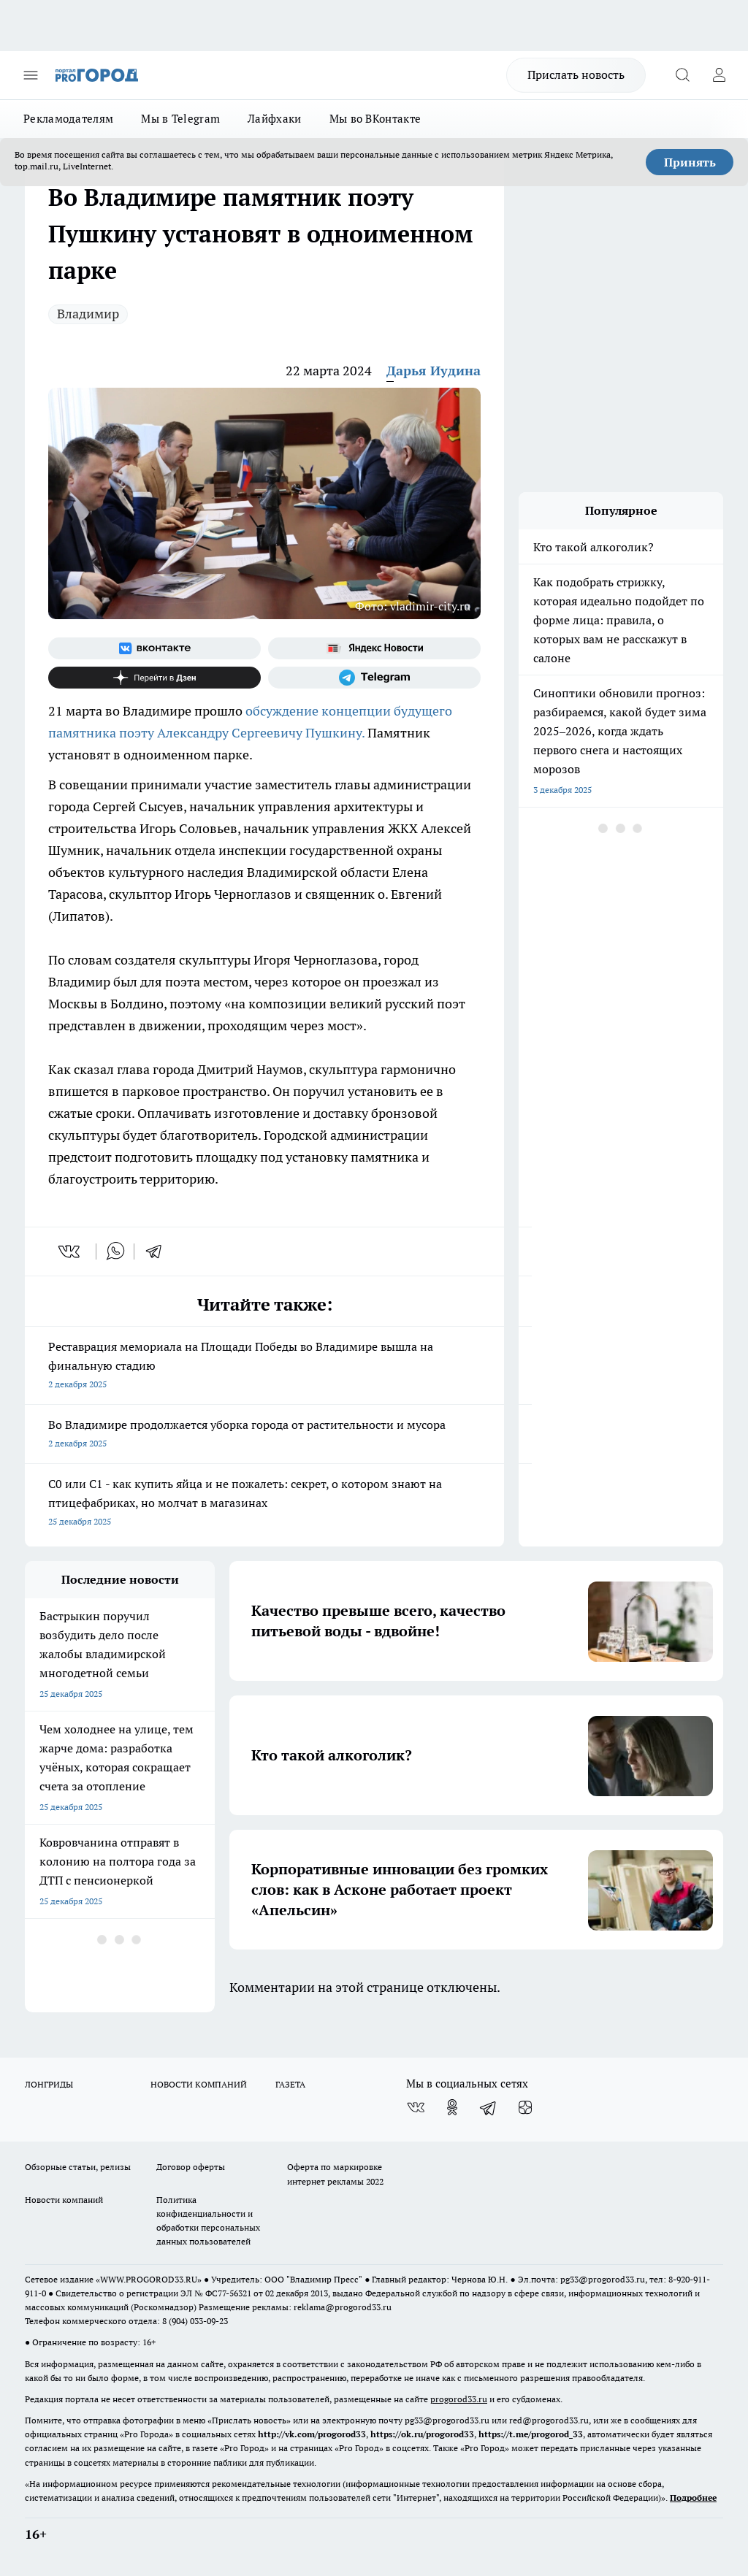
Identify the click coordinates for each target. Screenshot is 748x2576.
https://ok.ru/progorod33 (422, 2434)
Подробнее (693, 2497)
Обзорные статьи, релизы (78, 2166)
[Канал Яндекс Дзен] (154, 678)
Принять (690, 162)
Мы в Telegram (180, 119)
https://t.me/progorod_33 (530, 2434)
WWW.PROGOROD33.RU (148, 2279)
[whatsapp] (115, 1251)
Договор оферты (190, 2166)
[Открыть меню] (30, 75)
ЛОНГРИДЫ (49, 2084)
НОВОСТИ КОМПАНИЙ (198, 2084)
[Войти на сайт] (718, 75)
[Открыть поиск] (682, 75)
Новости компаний (64, 2199)
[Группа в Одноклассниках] (452, 2107)
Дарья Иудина (433, 370)
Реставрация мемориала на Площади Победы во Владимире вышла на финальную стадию (264, 1366)
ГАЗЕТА (290, 2084)
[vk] (70, 1251)
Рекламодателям (68, 119)
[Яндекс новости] (374, 648)
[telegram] (158, 1251)
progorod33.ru (458, 2398)
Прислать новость (576, 74)
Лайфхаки (274, 119)
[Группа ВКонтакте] (154, 648)
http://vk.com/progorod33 (312, 2434)
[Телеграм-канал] (374, 678)
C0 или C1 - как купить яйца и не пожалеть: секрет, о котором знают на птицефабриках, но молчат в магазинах (264, 1503)
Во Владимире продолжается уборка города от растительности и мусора (264, 1435)
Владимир (88, 313)
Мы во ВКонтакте (375, 119)
